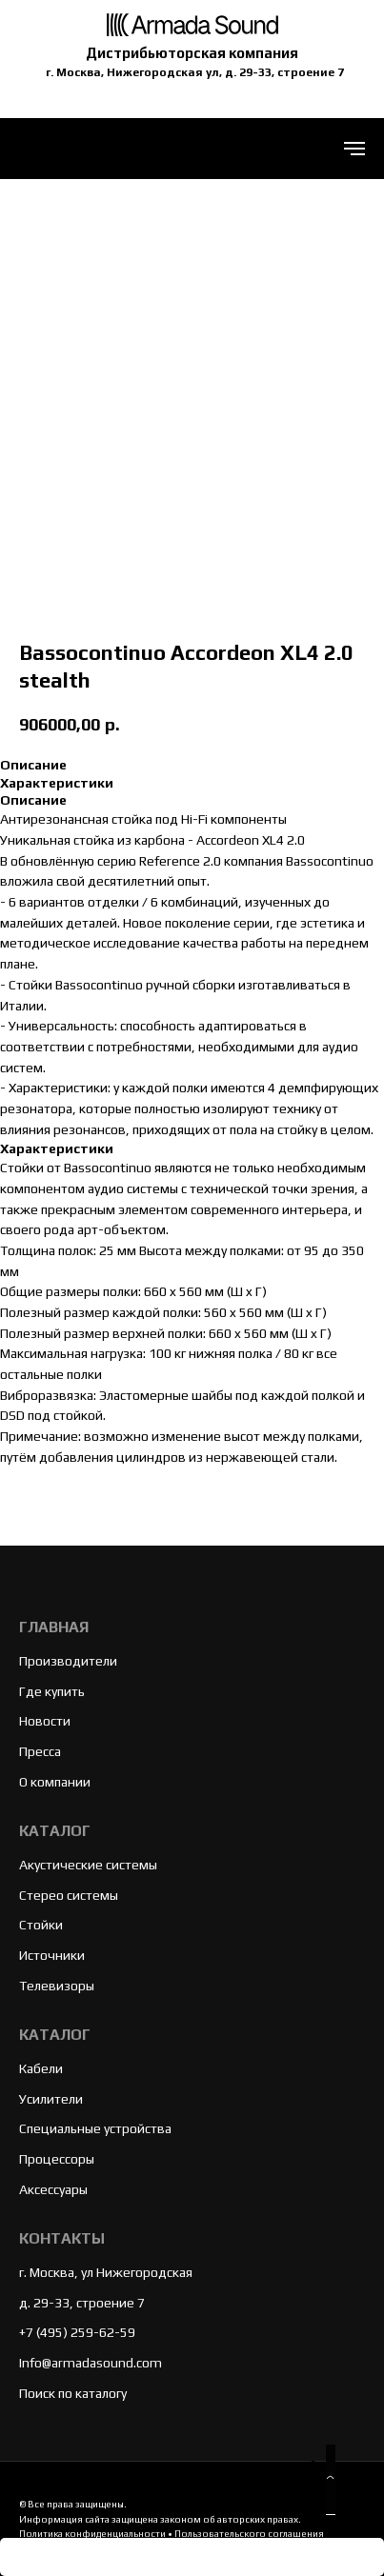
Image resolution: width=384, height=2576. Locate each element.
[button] (330, 2480)
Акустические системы (88, 1864)
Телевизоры (56, 1985)
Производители (68, 1660)
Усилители (51, 2099)
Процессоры (56, 2159)
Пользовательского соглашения (249, 2533)
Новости (45, 1720)
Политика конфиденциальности (92, 2533)
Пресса (40, 1751)
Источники (52, 1955)
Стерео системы (68, 1895)
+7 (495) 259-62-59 (77, 2332)
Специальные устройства (95, 2128)
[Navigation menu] (354, 148)
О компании (55, 1781)
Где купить (52, 1691)
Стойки (41, 1924)
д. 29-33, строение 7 (82, 2302)
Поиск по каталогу (73, 2393)
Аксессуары (53, 2189)
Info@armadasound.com (90, 2362)
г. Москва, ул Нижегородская (105, 2272)
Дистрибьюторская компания (192, 53)
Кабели (41, 2068)
